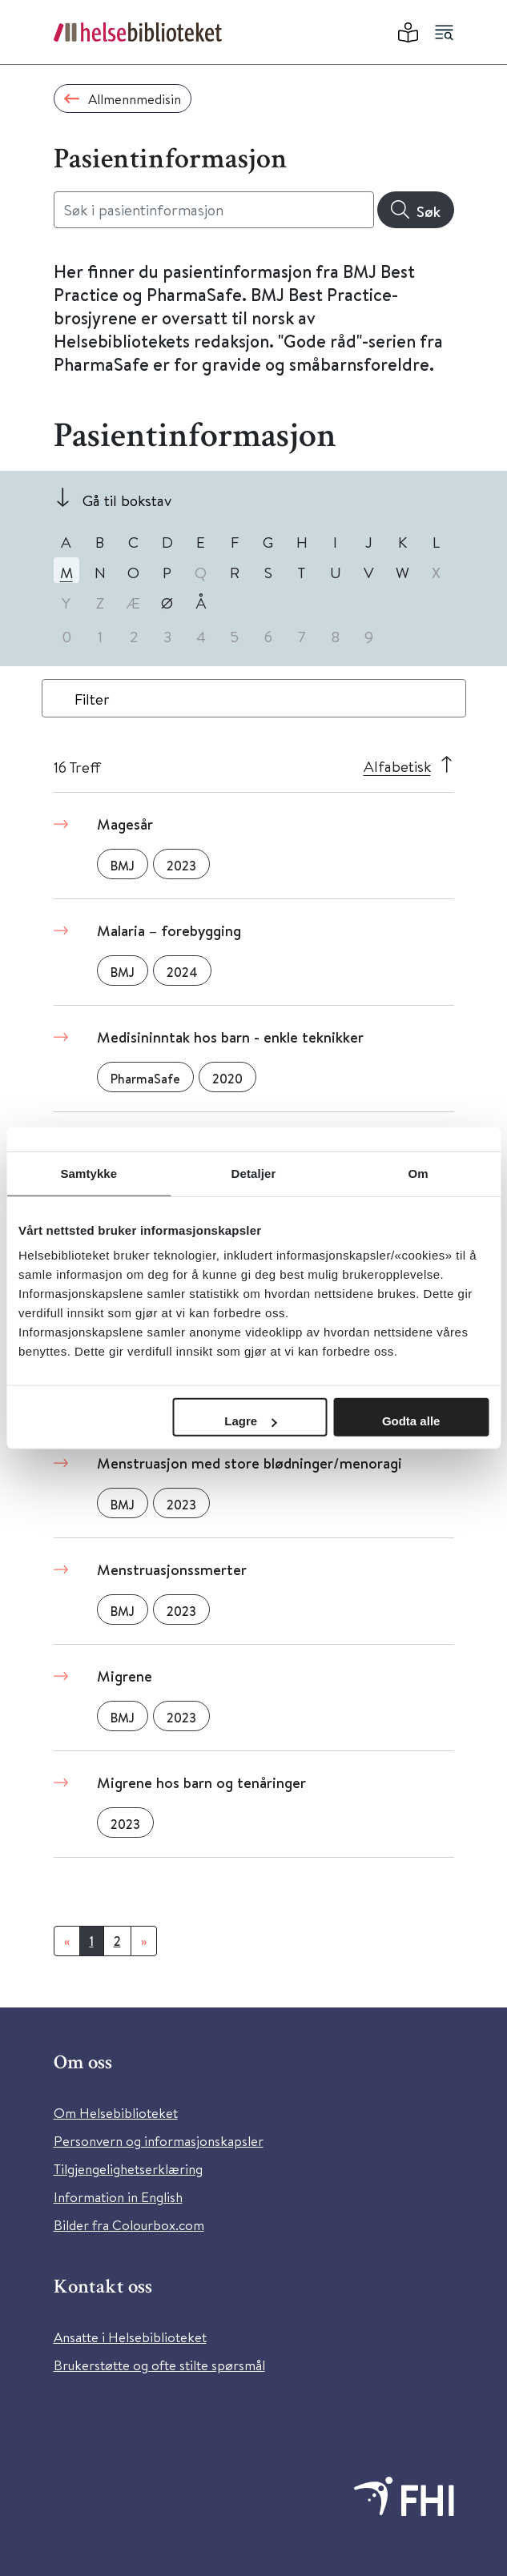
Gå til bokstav (126, 500)
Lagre (250, 1421)
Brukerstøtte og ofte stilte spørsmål (159, 2365)
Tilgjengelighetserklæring (128, 2169)
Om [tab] (418, 1172)
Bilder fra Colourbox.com (129, 2225)
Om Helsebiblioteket (116, 2113)
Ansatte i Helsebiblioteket (130, 2337)
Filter (92, 699)
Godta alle (411, 1421)
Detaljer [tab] (253, 1172)
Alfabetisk (397, 766)
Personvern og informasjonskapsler (159, 2141)
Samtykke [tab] (88, 1172)
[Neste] (144, 1941)
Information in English (118, 2197)
